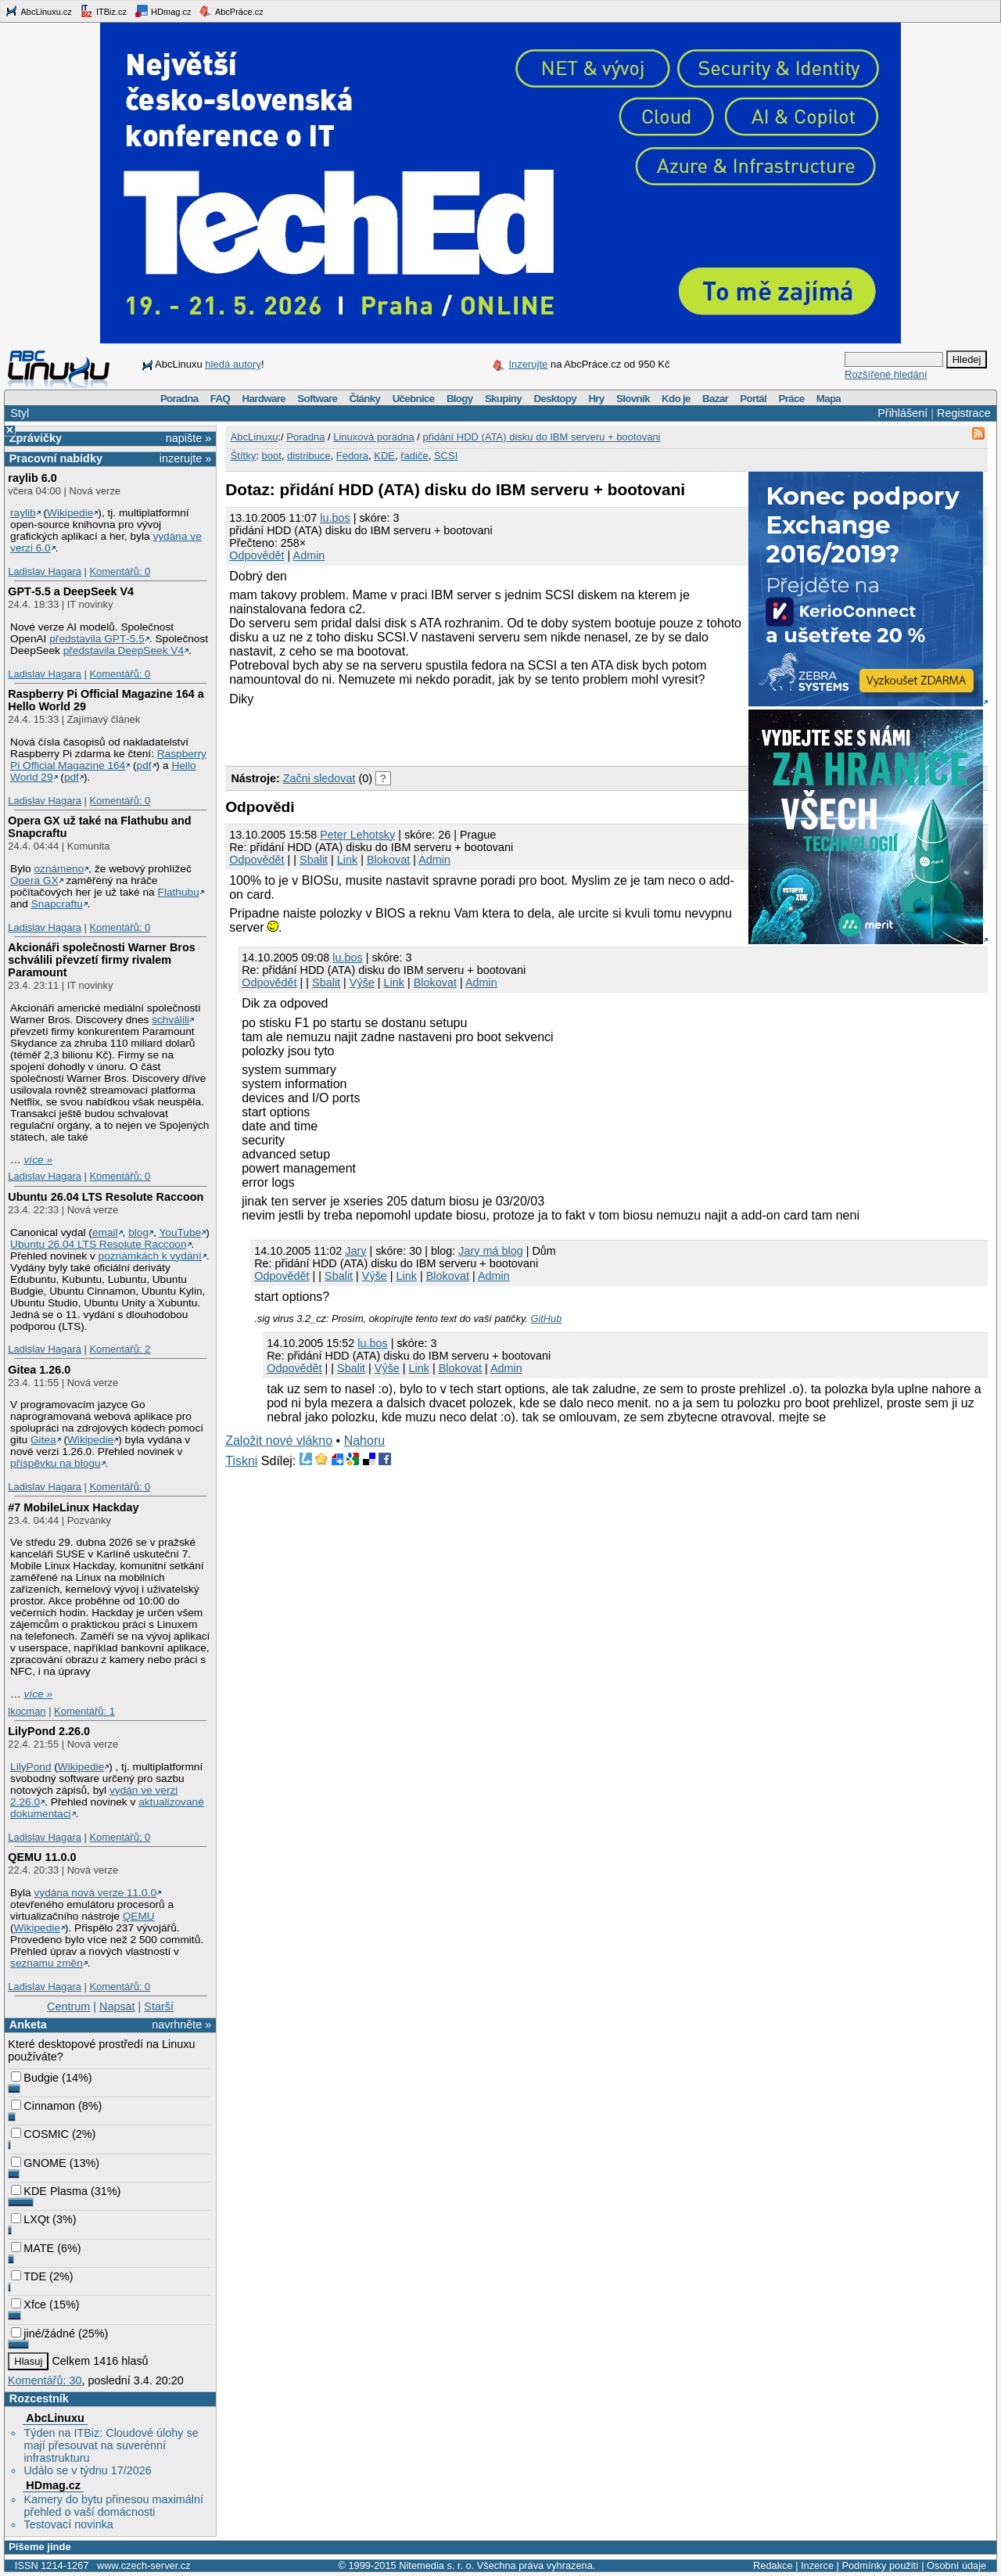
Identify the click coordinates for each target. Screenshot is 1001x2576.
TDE (28, 2276)
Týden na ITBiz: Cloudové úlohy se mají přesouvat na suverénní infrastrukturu (110, 2445)
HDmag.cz (163, 11)
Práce (791, 398)
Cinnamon (43, 2106)
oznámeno (59, 869)
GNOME (38, 2163)
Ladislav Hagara (44, 571)
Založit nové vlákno (278, 1440)
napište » (188, 438)
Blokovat (388, 859)
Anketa (28, 2024)
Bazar (715, 398)
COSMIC (40, 2134)
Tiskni (241, 1461)
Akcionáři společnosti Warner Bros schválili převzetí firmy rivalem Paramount (101, 960)
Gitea (43, 1440)
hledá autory (233, 364)
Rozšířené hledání (886, 374)
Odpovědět (256, 555)
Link (347, 859)
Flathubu (178, 892)
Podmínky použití (879, 2565)
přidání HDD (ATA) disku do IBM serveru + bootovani (541, 437)
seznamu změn (46, 1963)
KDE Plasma (49, 2191)
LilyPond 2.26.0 (49, 1731)
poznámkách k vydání (150, 1256)
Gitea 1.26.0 (39, 1369)
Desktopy (554, 398)
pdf (144, 765)
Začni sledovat (319, 778)
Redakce (773, 2565)
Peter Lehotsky (357, 834)
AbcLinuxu (55, 2418)
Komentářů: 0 (119, 571)
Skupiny (503, 398)
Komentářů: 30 (44, 2380)
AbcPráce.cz (231, 11)
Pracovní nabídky (55, 458)
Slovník (633, 398)
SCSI (445, 456)
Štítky (244, 456)
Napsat (117, 2006)
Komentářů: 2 (119, 1349)
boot (271, 456)
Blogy (460, 398)
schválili (170, 1020)
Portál (753, 398)
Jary (355, 1251)
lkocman (26, 1711)
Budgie (35, 2077)
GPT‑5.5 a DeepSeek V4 (71, 591)
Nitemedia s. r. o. (436, 2565)
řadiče (414, 456)
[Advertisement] (408, 733)
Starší (159, 2006)
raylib (23, 513)
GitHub (545, 1318)
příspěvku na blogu (55, 1463)
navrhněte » (181, 2024)
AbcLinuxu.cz (38, 11)
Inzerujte (527, 364)
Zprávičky (35, 438)
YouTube (180, 1232)
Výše (362, 982)
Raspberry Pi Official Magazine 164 (108, 759)
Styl (19, 413)
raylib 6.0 (32, 478)
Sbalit (314, 859)
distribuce (309, 456)
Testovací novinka (68, 2524)
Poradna (179, 398)
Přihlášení (902, 413)
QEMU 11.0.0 (42, 1857)
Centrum (68, 2006)
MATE (32, 2248)
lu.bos (335, 518)
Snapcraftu (57, 904)
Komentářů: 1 (84, 1711)
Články (365, 398)
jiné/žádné (43, 2333)
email (105, 1232)
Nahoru (364, 1440)
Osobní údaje (956, 2565)
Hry (596, 398)
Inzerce (817, 2565)
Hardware (263, 398)
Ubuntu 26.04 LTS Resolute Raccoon (105, 1197)
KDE (384, 456)
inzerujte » (185, 458)
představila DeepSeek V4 (123, 650)
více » (38, 1160)
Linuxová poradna (373, 437)
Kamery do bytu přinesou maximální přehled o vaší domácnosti (113, 2505)
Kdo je (676, 398)
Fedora (352, 456)
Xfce (28, 2304)
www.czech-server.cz (143, 2565)
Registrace (964, 413)
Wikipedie (70, 513)
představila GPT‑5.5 (97, 639)
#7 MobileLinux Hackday (73, 1507)
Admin (309, 555)
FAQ (220, 398)
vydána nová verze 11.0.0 (95, 1893)
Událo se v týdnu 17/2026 (87, 2470)
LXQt (30, 2219)
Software (317, 398)
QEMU (139, 1916)
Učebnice (414, 398)
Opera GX (34, 880)
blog (138, 1232)
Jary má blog (490, 1251)
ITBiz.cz (103, 11)
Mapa (828, 398)
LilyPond (30, 1767)
